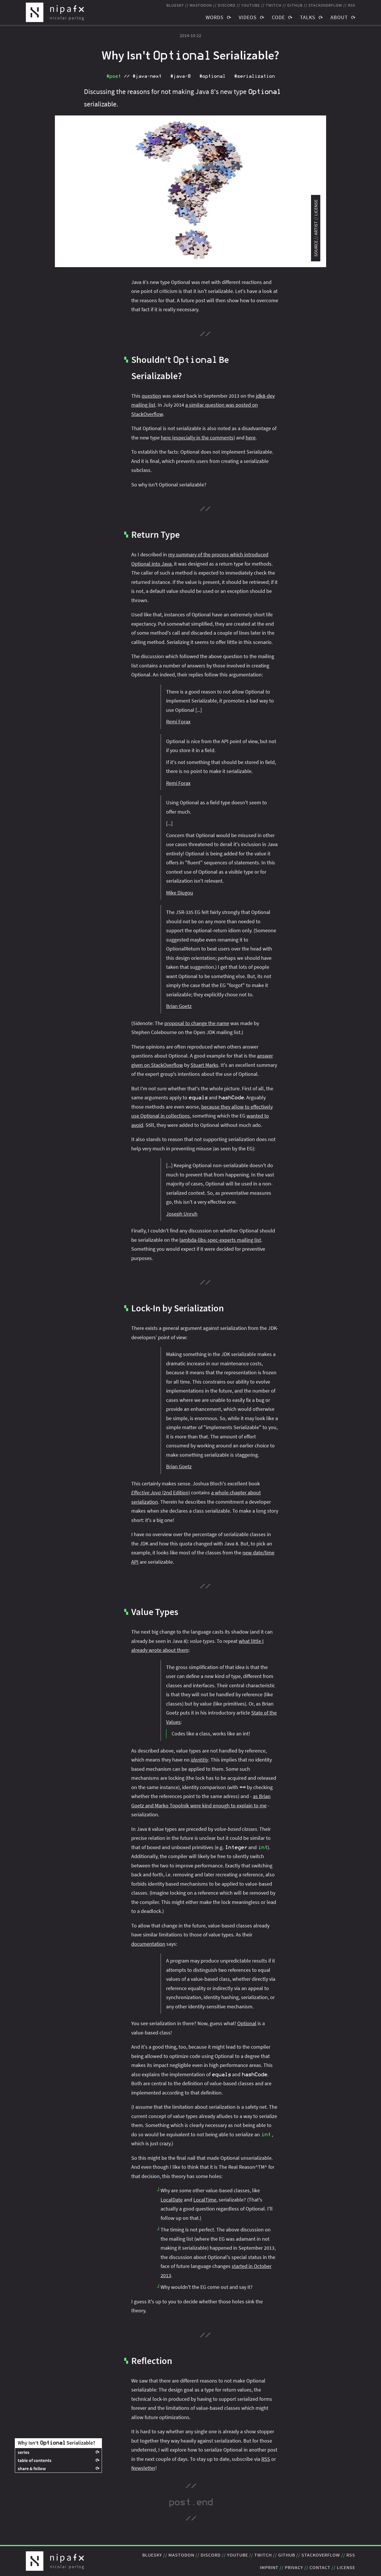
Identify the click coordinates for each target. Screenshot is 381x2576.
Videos (248, 17)
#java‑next (146, 76)
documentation (148, 1943)
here (251, 437)
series (23, 2452)
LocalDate (172, 2199)
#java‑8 (180, 76)
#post (113, 76)
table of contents (34, 2460)
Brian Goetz (179, 1006)
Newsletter (143, 2468)
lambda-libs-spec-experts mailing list (220, 1240)
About (339, 17)
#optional (212, 76)
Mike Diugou (179, 892)
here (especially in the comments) (198, 437)
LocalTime (204, 2199)
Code (278, 17)
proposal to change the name (196, 1023)
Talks (307, 17)
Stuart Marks (204, 1065)
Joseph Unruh (181, 1213)
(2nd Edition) (160, 1492)
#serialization (254, 76)
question (151, 395)
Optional (246, 2023)
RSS (265, 2459)
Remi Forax (178, 721)
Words (215, 17)
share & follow (32, 2468)
